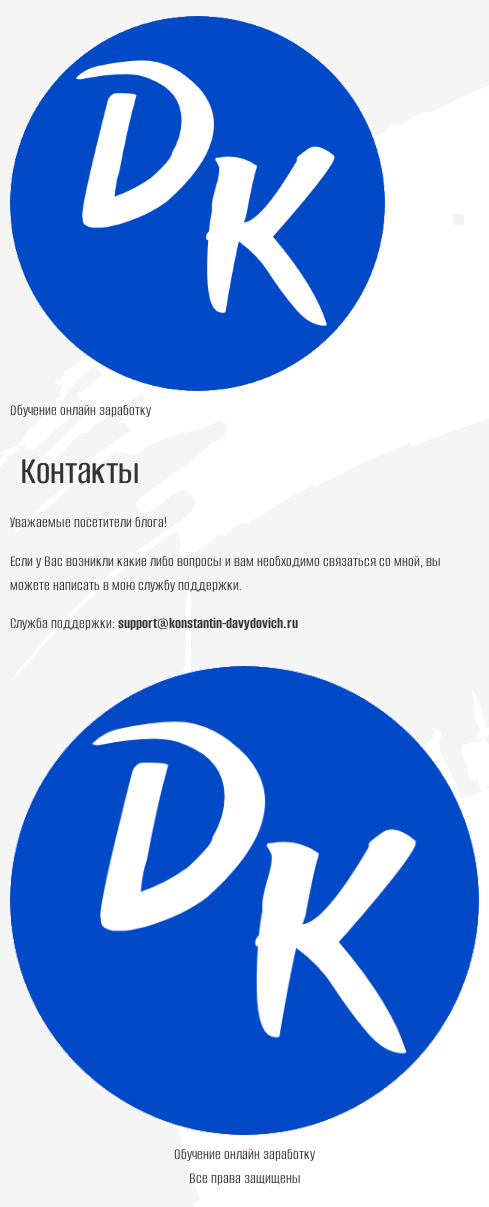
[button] (458, 219)
